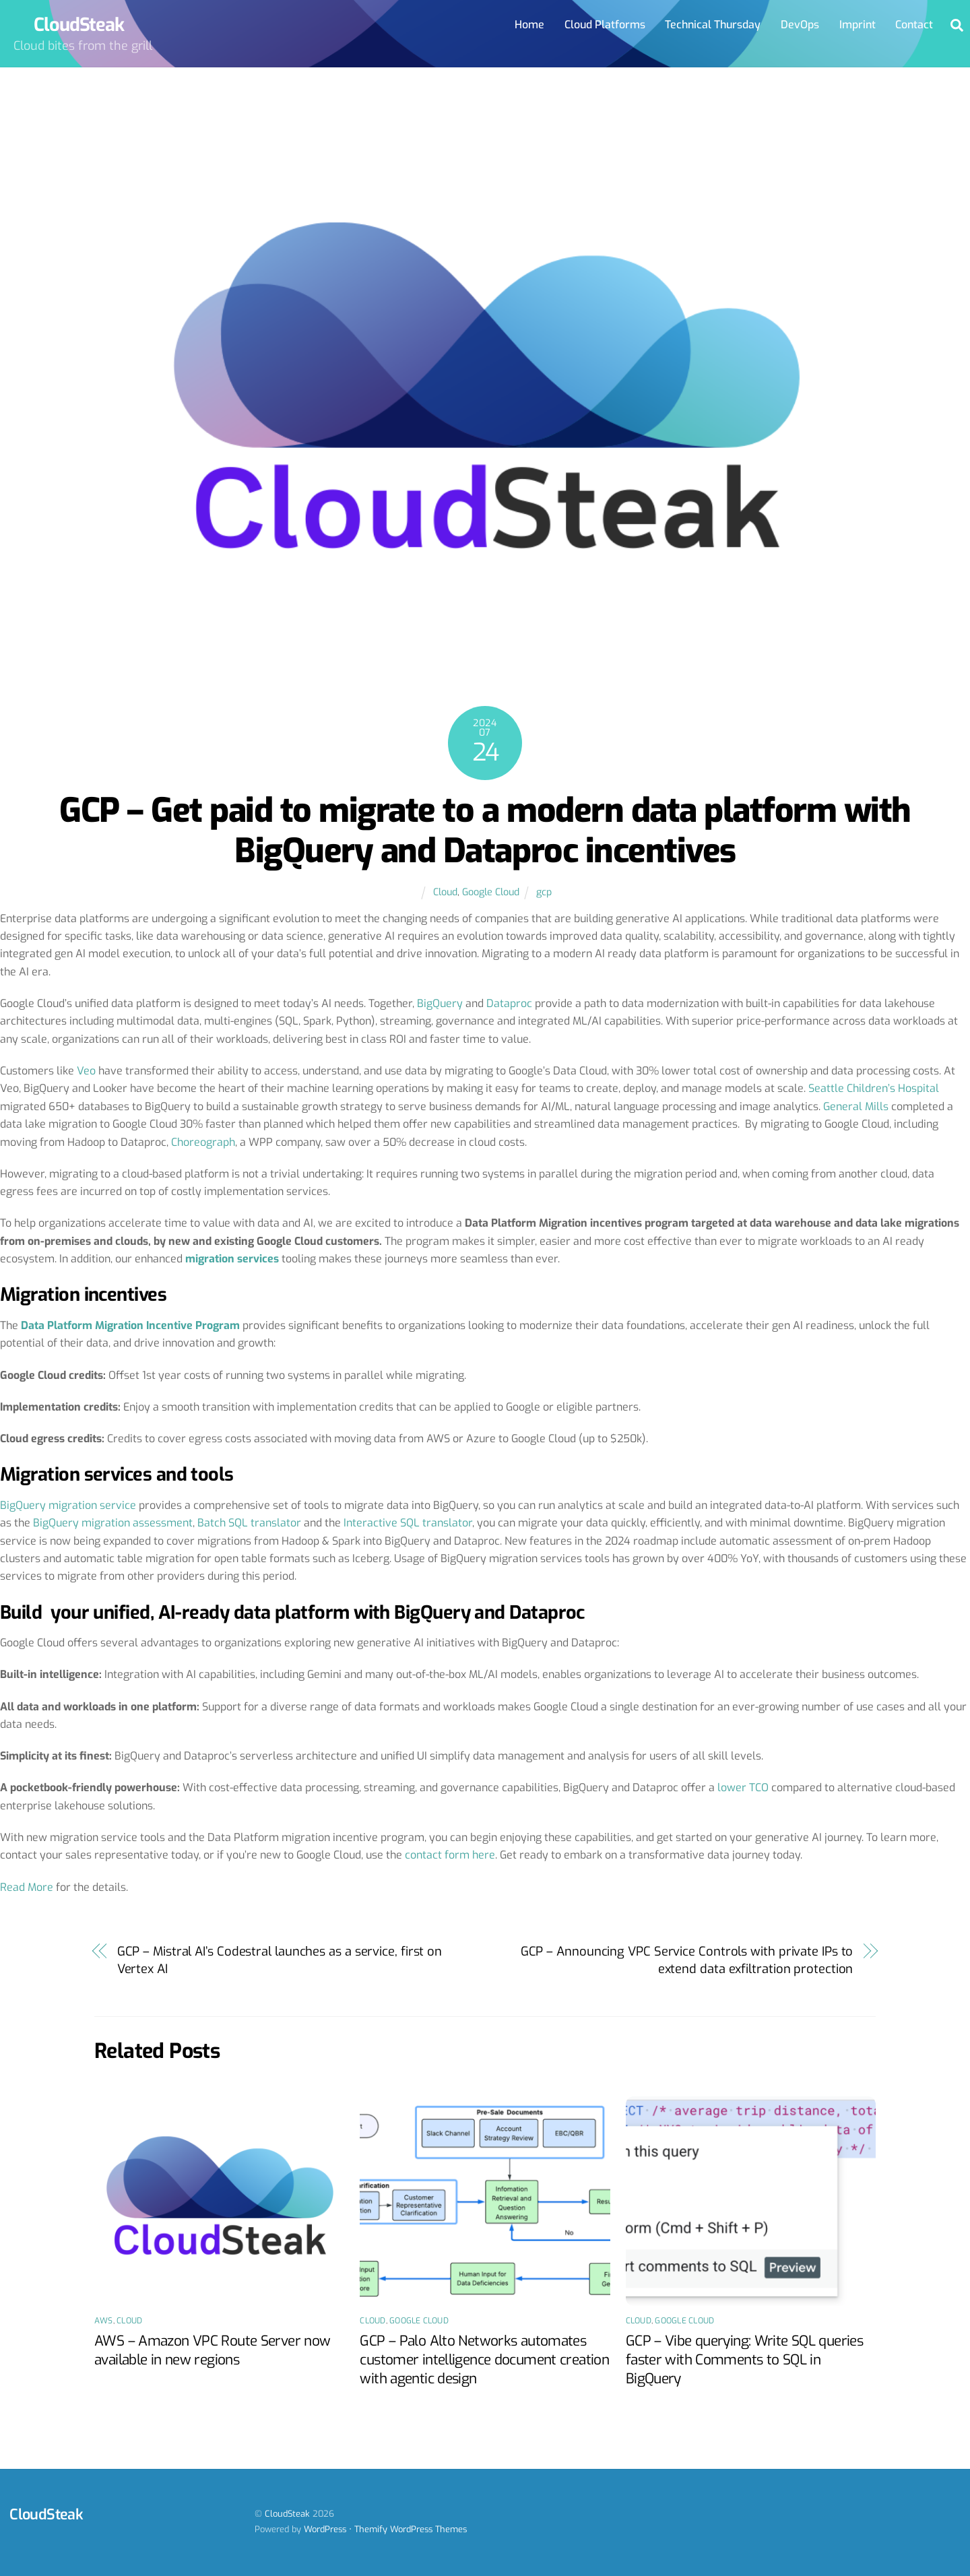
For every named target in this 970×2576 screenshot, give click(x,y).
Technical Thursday (713, 25)
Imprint (857, 25)
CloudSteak (287, 2513)
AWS (103, 2320)
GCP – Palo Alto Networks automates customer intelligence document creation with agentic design (484, 2359)
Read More (26, 1887)
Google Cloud (490, 892)
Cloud (445, 892)
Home (529, 25)
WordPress (325, 2529)
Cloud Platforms (604, 25)
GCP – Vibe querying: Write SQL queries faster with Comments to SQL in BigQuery (744, 2359)
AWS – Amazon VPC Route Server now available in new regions (212, 2350)
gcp (544, 892)
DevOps (800, 25)
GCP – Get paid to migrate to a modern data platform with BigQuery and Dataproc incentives (485, 830)
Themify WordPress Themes (410, 2529)
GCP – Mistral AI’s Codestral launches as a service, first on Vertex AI (279, 1960)
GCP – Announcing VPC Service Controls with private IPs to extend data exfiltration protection (687, 1960)
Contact (914, 25)
